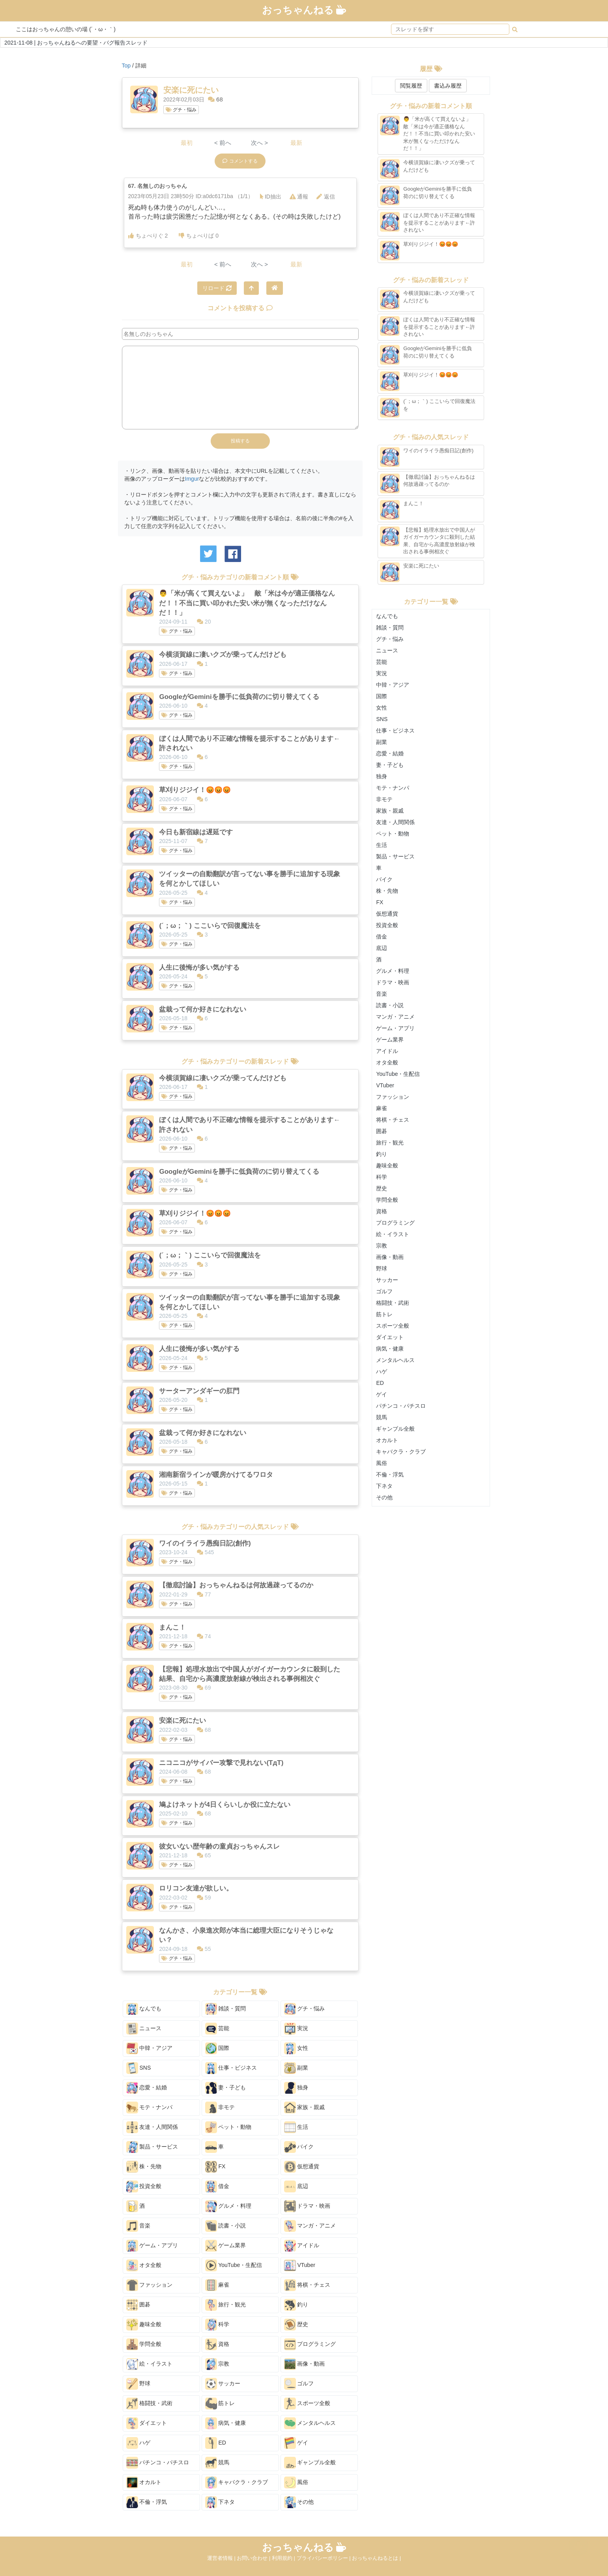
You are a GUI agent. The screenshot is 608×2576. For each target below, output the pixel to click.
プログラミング (310, 2344)
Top (126, 65)
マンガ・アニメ (310, 2226)
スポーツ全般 (307, 2403)
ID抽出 (270, 196)
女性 (296, 2048)
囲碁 (138, 2305)
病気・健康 (225, 2423)
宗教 (217, 2364)
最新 (296, 142)
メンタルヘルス (310, 2423)
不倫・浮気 (146, 2502)
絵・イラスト (149, 2364)
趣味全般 (144, 2325)
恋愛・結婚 (146, 2088)
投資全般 (144, 2186)
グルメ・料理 (228, 2206)
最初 (187, 142)
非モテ (220, 2107)
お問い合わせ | (254, 2558)
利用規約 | (284, 2558)
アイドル (302, 2246)
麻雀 (217, 2285)
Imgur (192, 479)
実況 (296, 2029)
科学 (217, 2325)
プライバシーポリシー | (324, 2558)
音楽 (138, 2226)
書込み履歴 (448, 85)
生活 (296, 2127)
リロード (217, 288)
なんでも (144, 2009)
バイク (299, 2147)
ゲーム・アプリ (152, 2246)
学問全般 (144, 2344)
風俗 (296, 2482)
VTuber (299, 2265)
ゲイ (296, 2443)
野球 (138, 2384)
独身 (296, 2088)
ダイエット (146, 2423)
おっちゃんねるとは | (376, 2558)
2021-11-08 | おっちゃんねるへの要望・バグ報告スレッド (76, 42)
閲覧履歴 (411, 85)
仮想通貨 (302, 2167)
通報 (299, 196)
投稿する (240, 441)
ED (215, 2443)
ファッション (149, 2285)
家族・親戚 (304, 2107)
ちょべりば (199, 235)
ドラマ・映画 (307, 2206)
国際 (217, 2048)
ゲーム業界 (225, 2246)
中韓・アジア (149, 2048)
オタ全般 (144, 2265)
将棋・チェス (307, 2285)
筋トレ (220, 2403)
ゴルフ (299, 2384)
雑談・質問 (225, 2009)
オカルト (144, 2482)
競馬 (217, 2463)
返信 (325, 196)
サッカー (223, 2384)
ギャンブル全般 (310, 2463)
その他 (299, 2502)
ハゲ (138, 2443)
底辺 (296, 2186)
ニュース (144, 2029)
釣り (296, 2305)
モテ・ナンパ (149, 2107)
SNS (138, 2068)
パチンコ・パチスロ (157, 2463)
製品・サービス (152, 2147)
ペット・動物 (228, 2127)
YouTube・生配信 (233, 2265)
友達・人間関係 (152, 2127)
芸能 (217, 2029)
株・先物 (144, 2167)
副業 (296, 2068)
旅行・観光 (225, 2305)
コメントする (240, 161)
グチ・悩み (181, 109)
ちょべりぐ (148, 235)
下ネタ (220, 2502)
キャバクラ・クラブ (236, 2482)
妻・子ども (225, 2088)
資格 (217, 2344)
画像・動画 (304, 2364)
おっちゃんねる (304, 9)
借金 (217, 2186)
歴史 (296, 2325)
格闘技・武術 (149, 2403)
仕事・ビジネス (231, 2068)
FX (215, 2167)
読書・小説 (225, 2226)
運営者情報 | (222, 2558)
